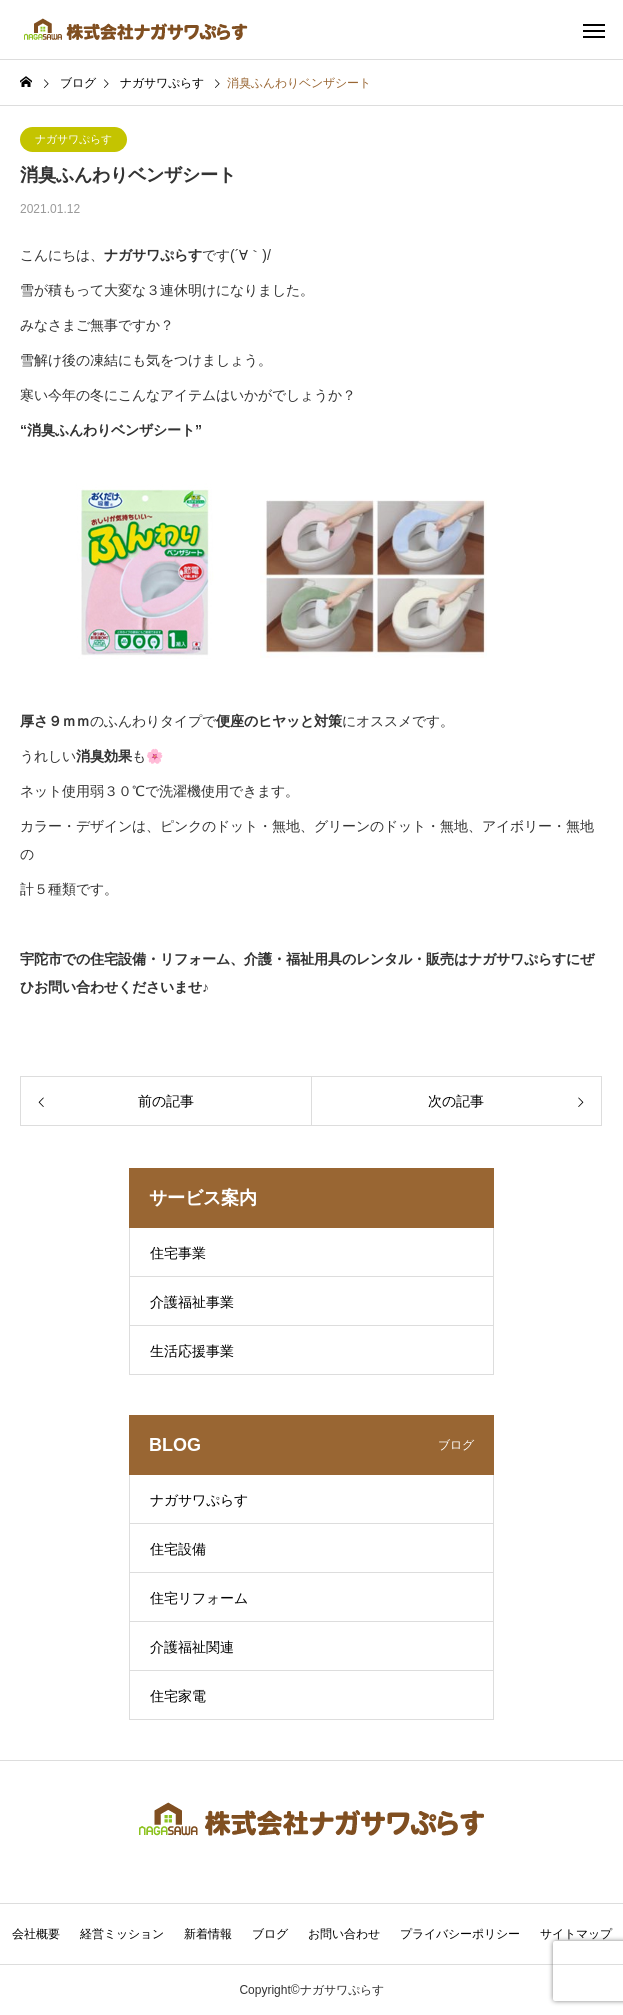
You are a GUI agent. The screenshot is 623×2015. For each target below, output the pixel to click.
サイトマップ (576, 1934)
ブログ (270, 1934)
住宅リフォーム (199, 1598)
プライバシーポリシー (460, 1934)
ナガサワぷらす (73, 139)
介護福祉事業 (192, 1302)
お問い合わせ (344, 1934)
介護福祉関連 (192, 1647)
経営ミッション (122, 1934)
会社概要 (36, 1934)
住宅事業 (178, 1253)
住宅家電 (178, 1696)
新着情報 (208, 1934)
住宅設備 (178, 1549)
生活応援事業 (192, 1351)
